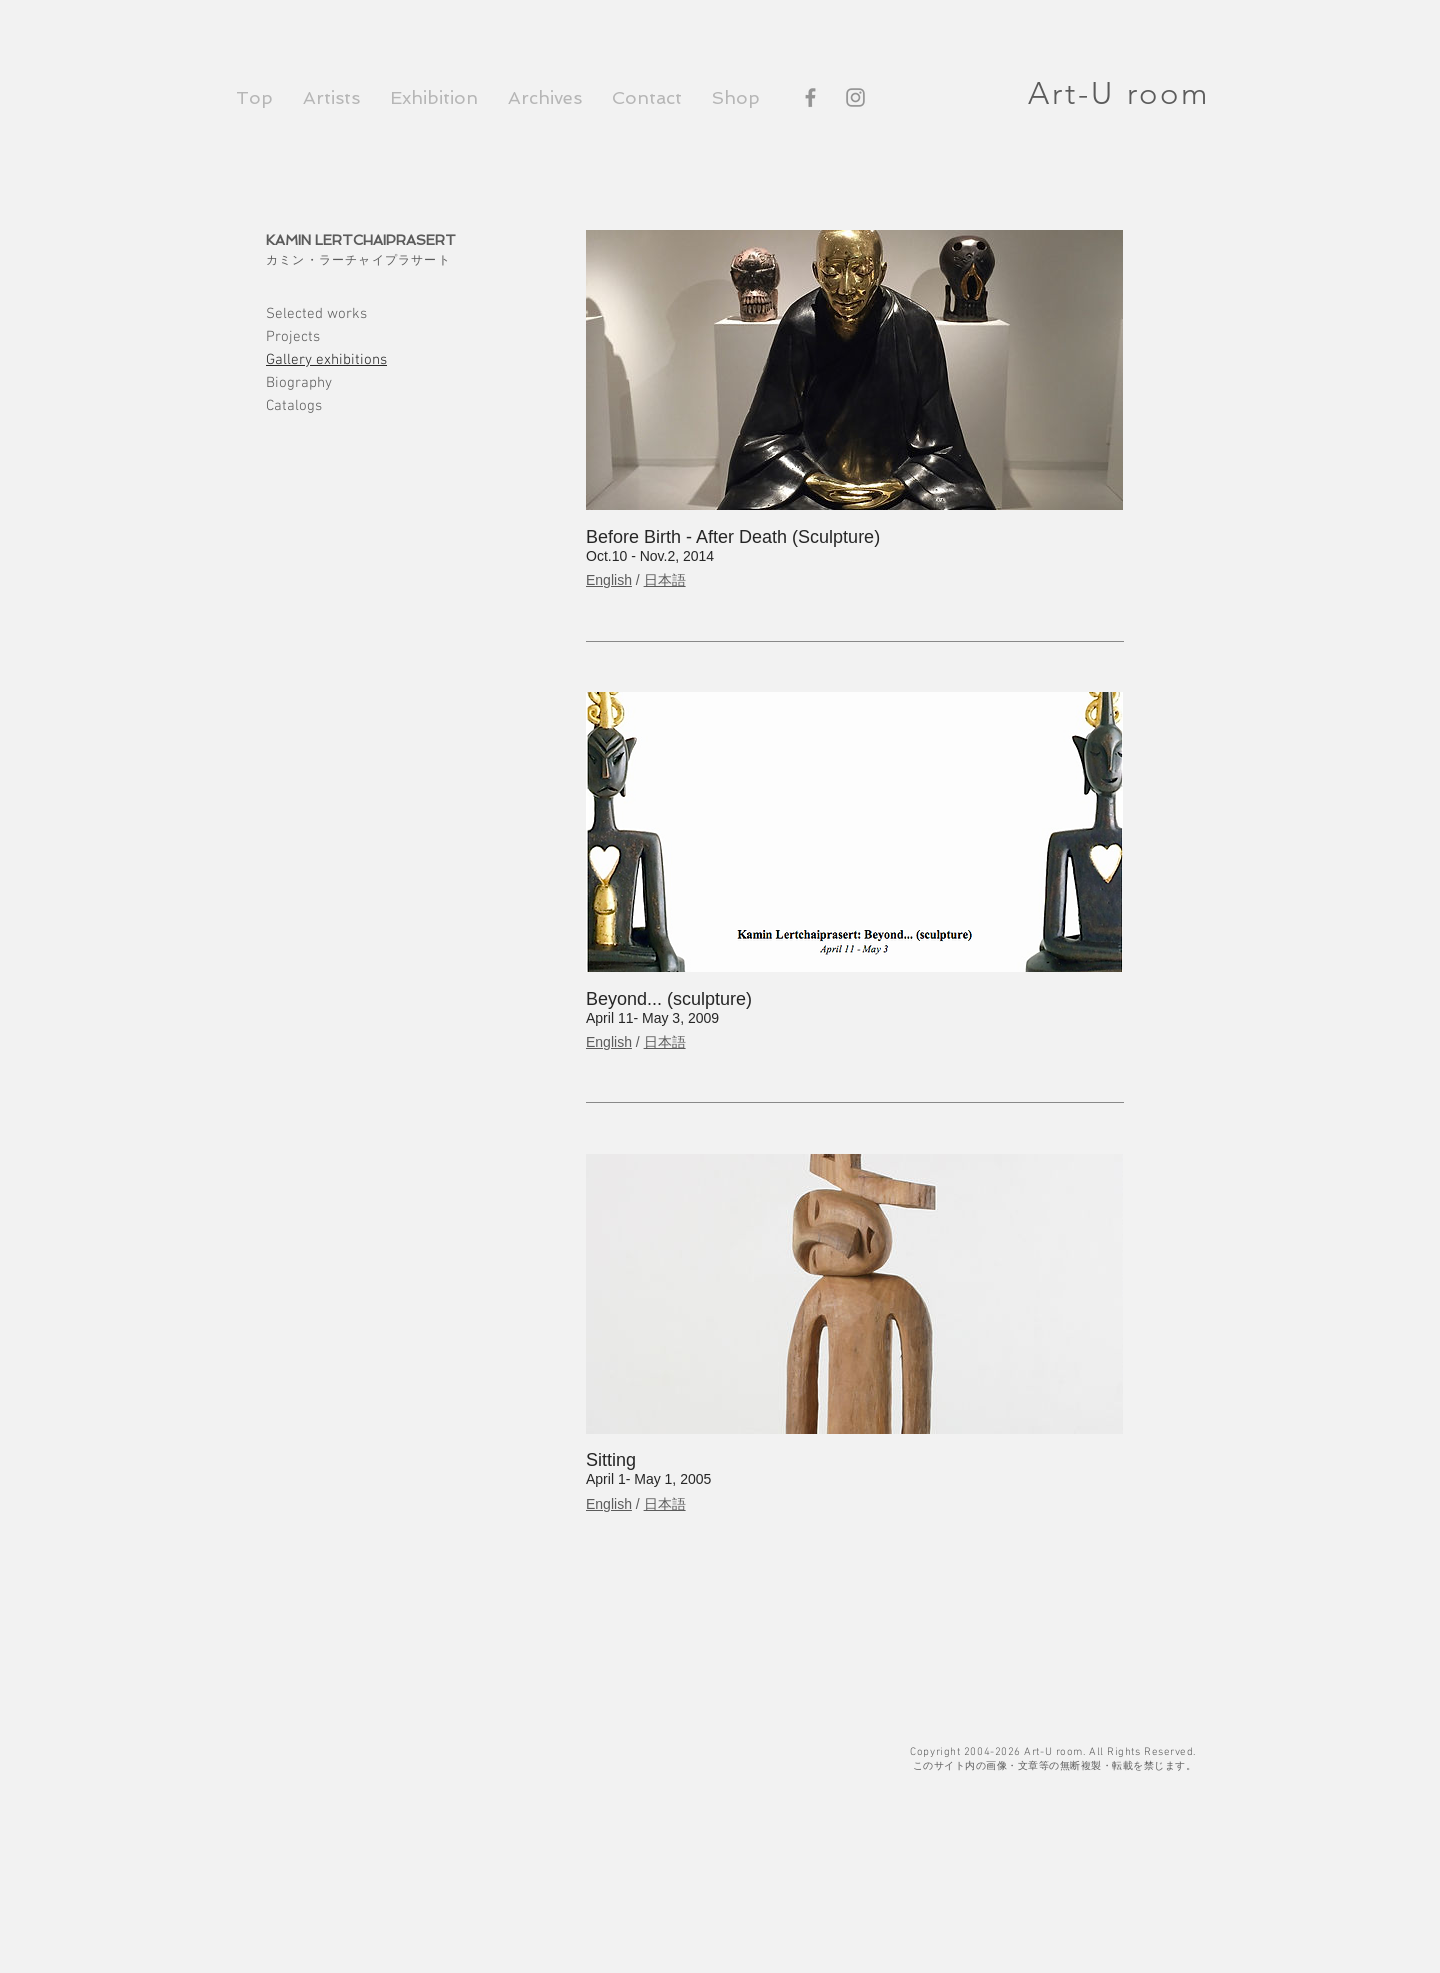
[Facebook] (810, 97)
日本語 (665, 580)
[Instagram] (855, 97)
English (609, 580)
